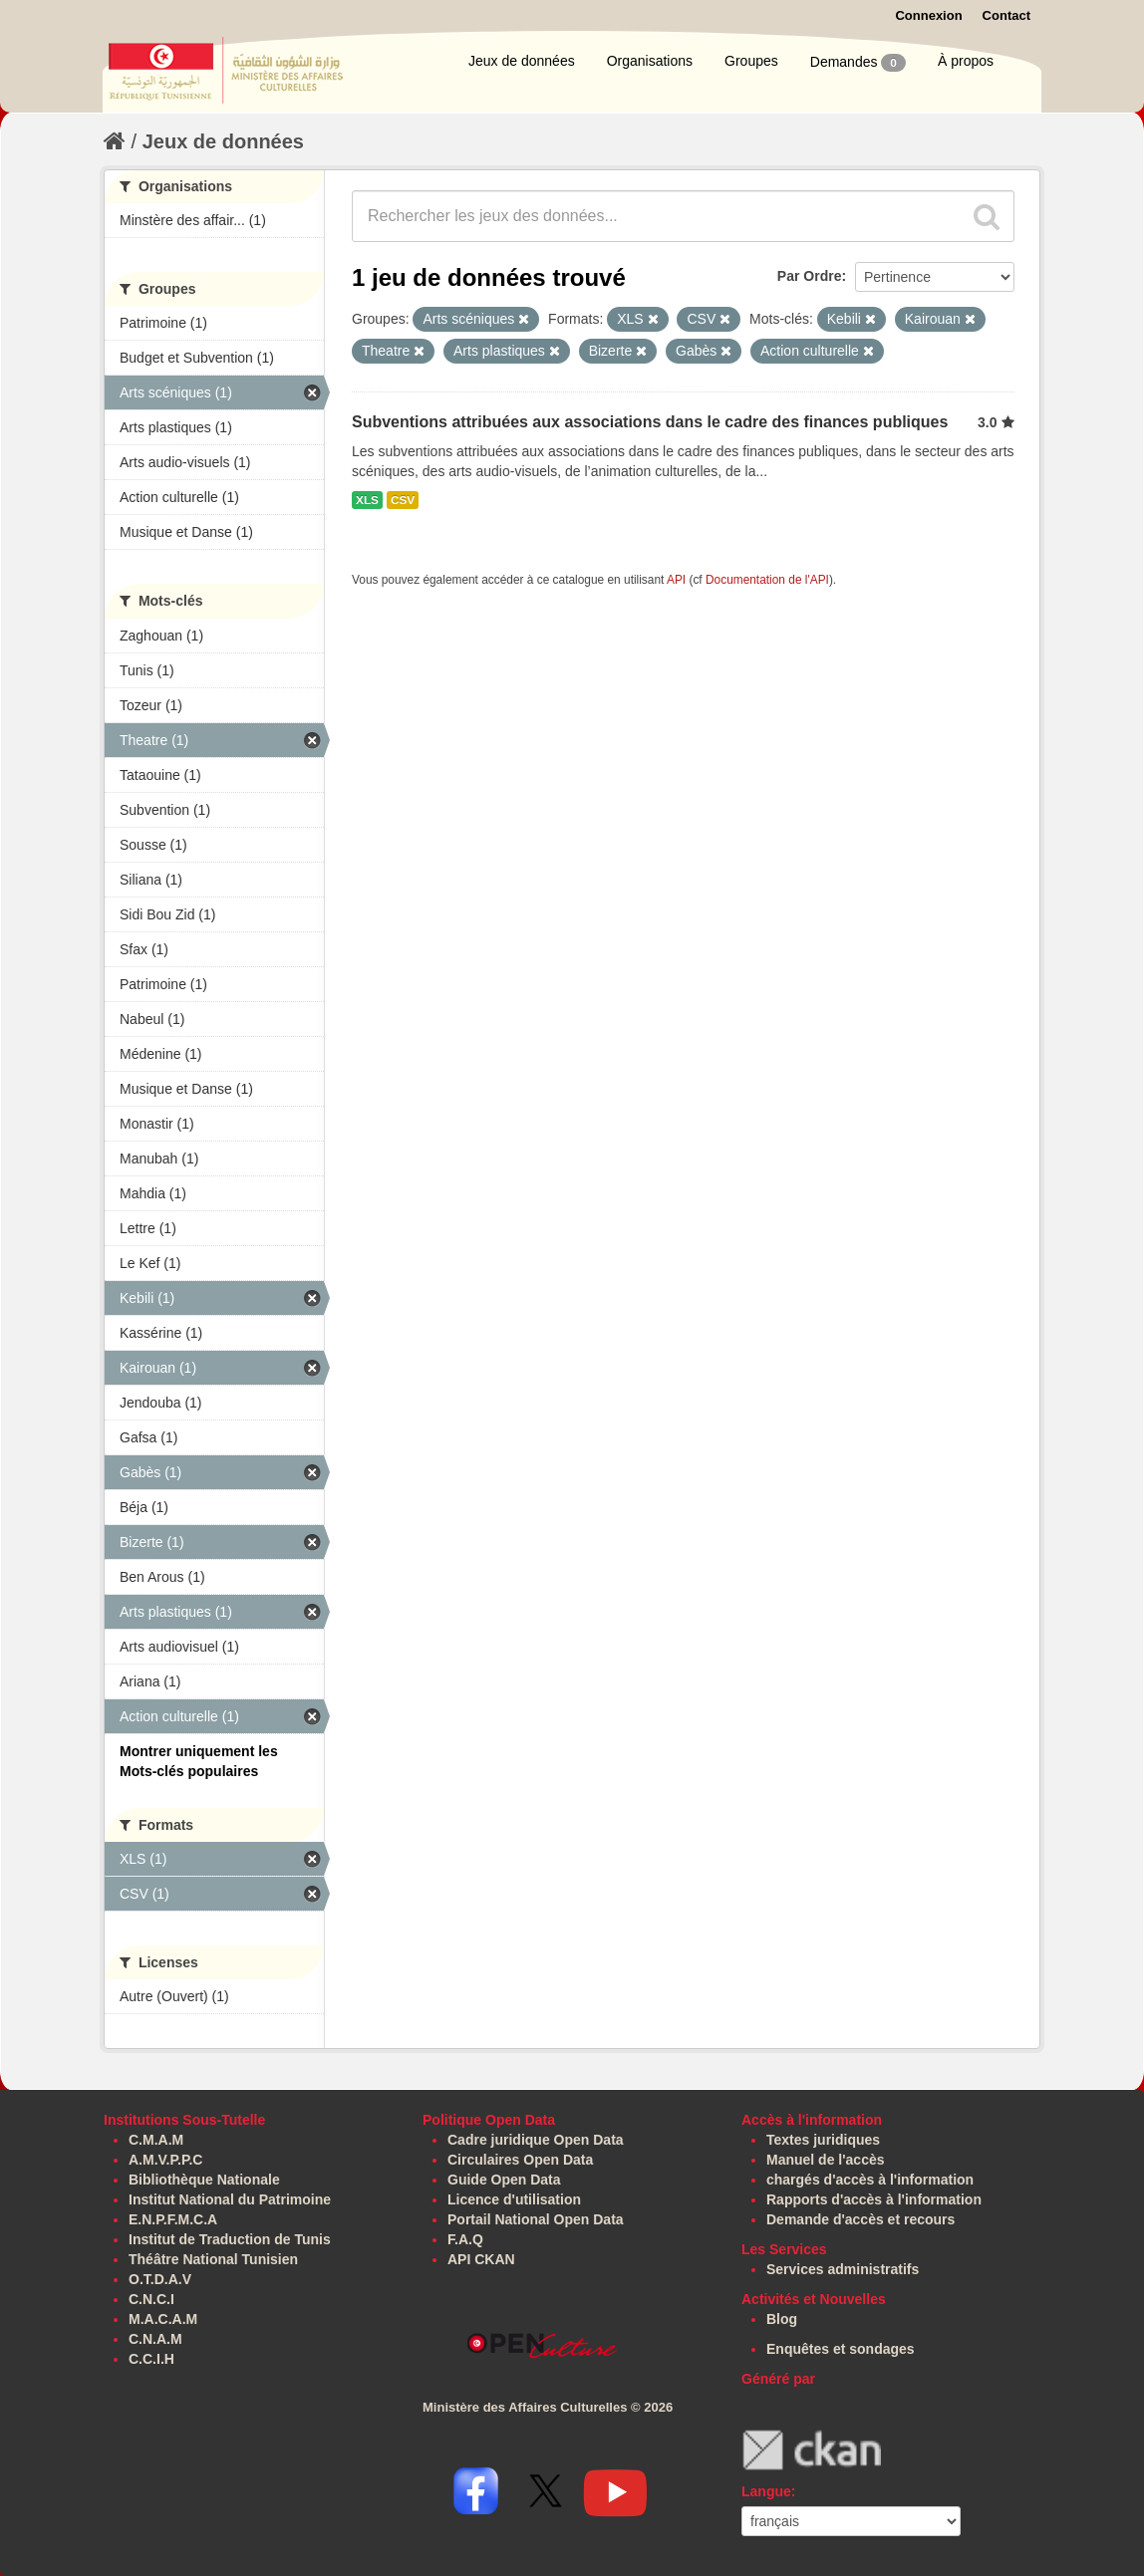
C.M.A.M (156, 2140)
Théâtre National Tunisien (213, 2259)
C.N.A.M (155, 2339)
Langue (766, 2491)
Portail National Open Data (535, 2219)
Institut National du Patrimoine (230, 2199)
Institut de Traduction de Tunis (230, 2239)
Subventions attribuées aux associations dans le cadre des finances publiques (650, 421)
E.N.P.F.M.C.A (173, 2219)
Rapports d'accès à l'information (874, 2199)
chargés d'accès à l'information (870, 2180)
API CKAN (481, 2259)
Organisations (650, 61)
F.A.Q (465, 2239)
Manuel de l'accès (825, 2160)
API (676, 580)
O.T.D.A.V (160, 2279)
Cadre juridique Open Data (535, 2140)
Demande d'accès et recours (860, 2219)
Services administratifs (842, 2269)
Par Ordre (809, 276)
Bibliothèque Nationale (204, 2180)
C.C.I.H (151, 2359)
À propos (966, 61)
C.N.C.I (151, 2299)
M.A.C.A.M (163, 2319)
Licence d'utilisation (514, 2199)
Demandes (858, 63)
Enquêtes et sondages (840, 2349)
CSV (403, 500)
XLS (367, 500)
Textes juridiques (823, 2140)
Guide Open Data (504, 2180)
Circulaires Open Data (520, 2160)
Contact (1006, 15)
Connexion (928, 15)
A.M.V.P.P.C (165, 2160)
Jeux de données (521, 61)
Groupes (751, 61)
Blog (781, 2319)
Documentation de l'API (767, 580)
